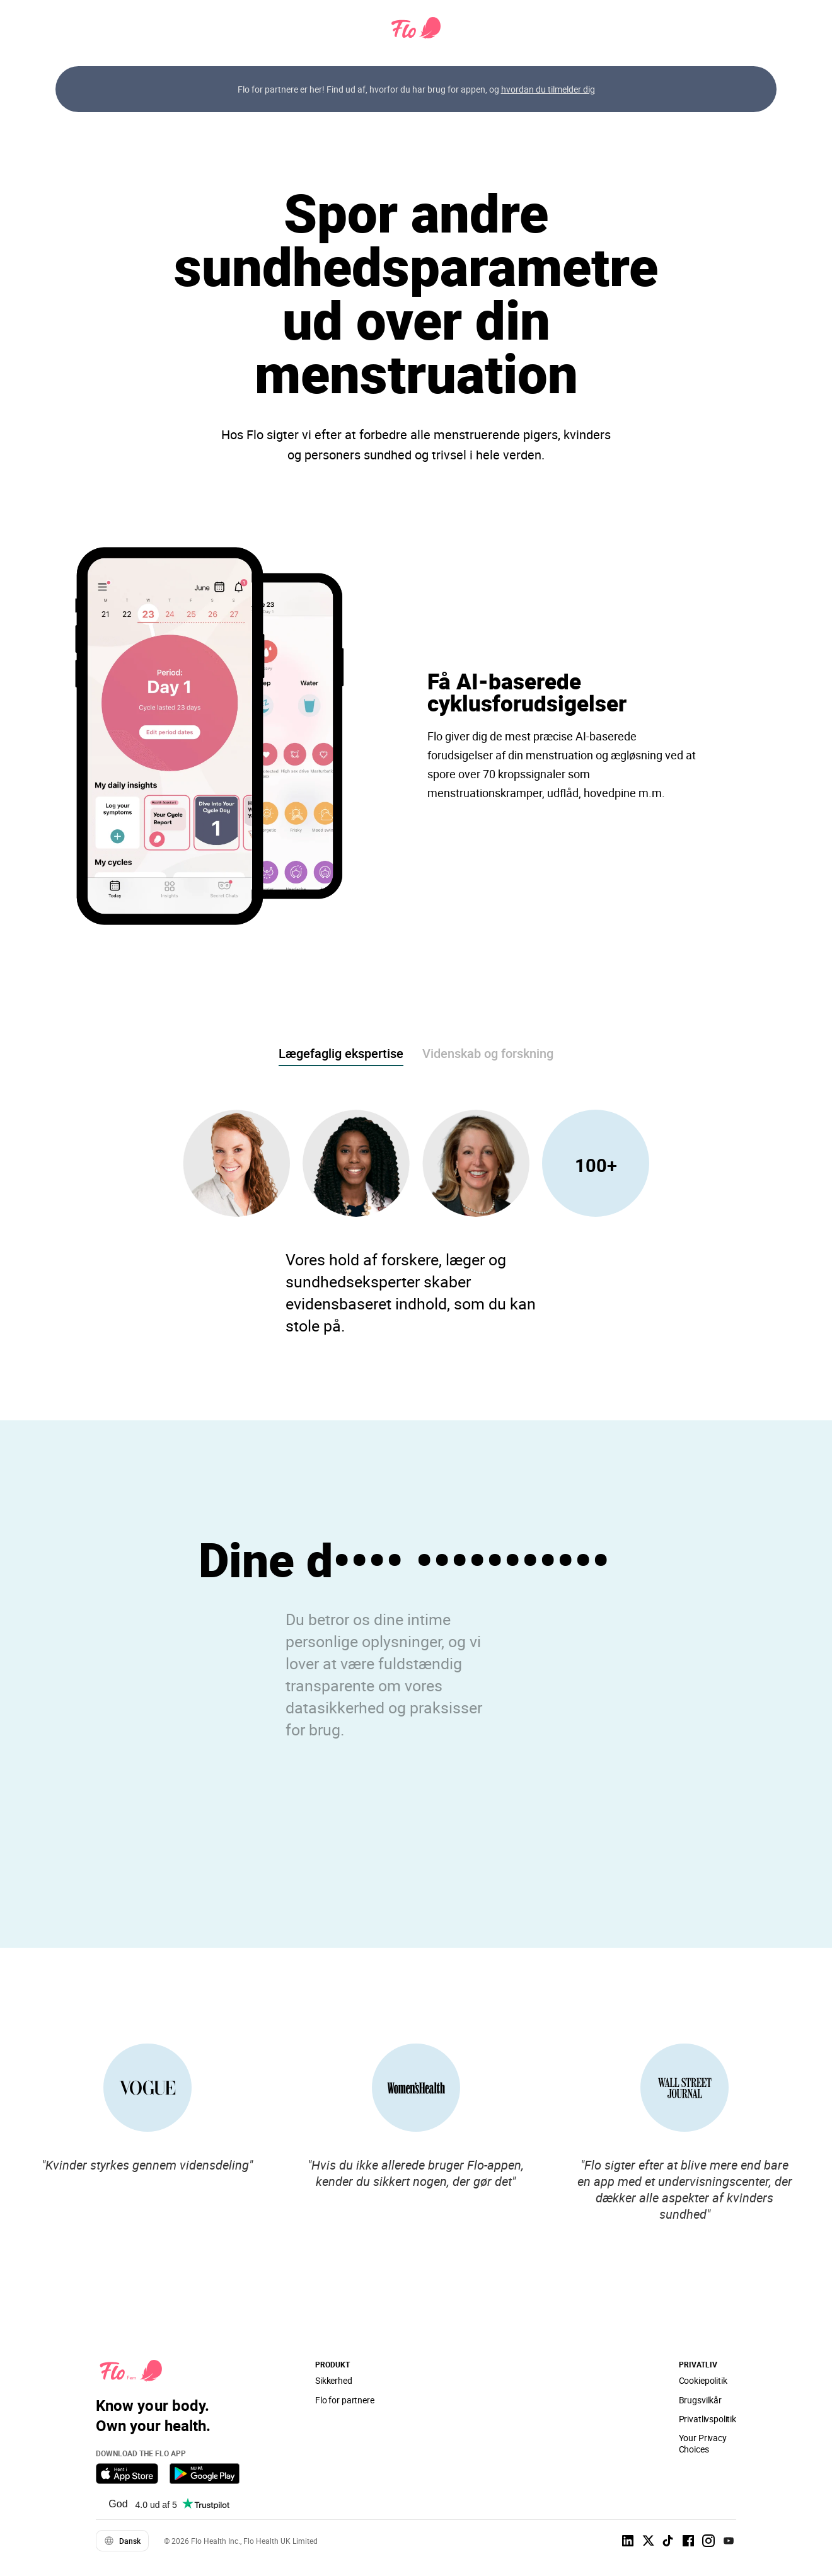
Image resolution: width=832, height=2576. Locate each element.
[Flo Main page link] (416, 28)
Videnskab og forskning (487, 1053)
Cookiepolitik (703, 2380)
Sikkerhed (333, 2380)
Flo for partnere (344, 2400)
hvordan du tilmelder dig (548, 89)
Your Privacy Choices (703, 2443)
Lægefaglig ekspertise (341, 1053)
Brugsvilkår (700, 2400)
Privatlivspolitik (707, 2419)
